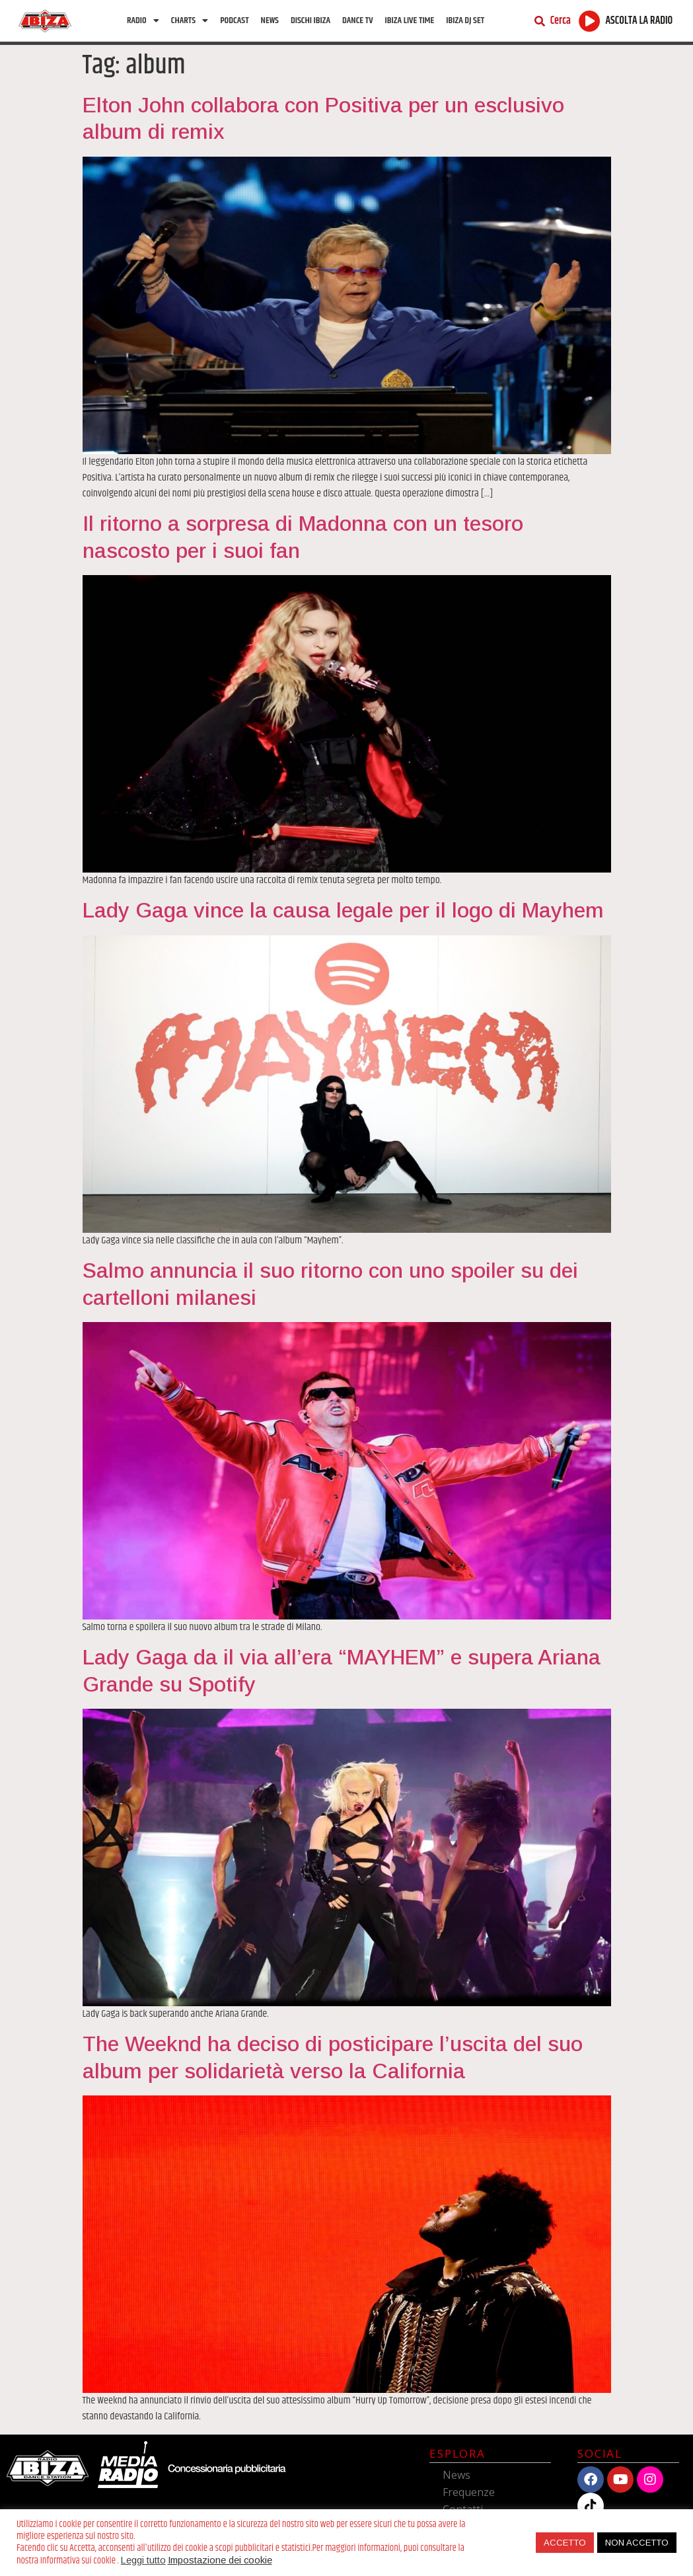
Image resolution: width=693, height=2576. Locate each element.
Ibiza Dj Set (465, 20)
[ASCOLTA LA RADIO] (590, 21)
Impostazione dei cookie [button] (220, 2560)
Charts (189, 20)
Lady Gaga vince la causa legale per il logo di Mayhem (343, 910)
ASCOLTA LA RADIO (639, 21)
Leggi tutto (143, 2560)
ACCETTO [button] (565, 2543)
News (270, 20)
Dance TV (357, 20)
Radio (143, 20)
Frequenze (469, 2492)
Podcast (234, 20)
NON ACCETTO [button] (637, 2543)
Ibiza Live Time (410, 20)
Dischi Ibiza (310, 20)
